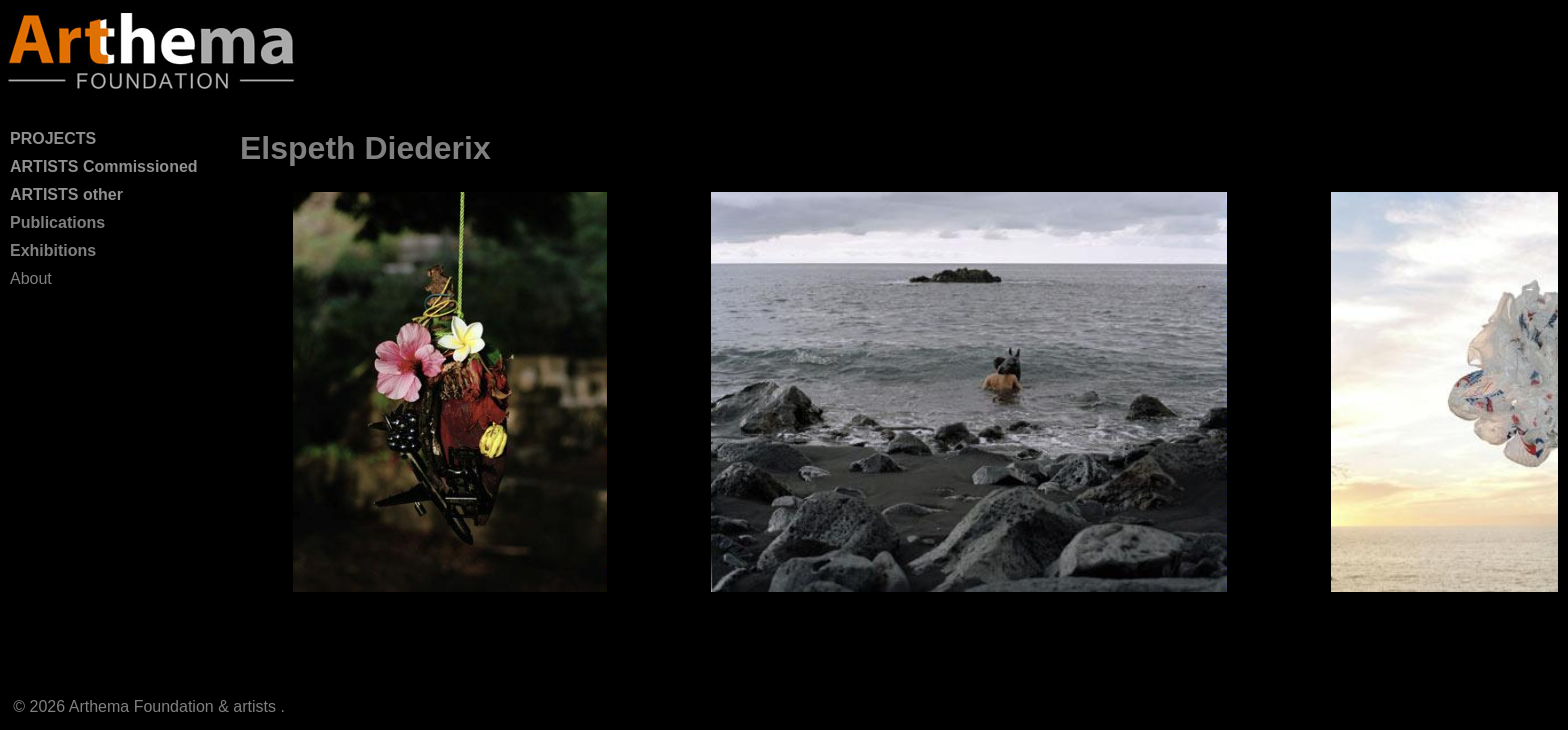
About (31, 278)
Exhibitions (53, 250)
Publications (57, 222)
